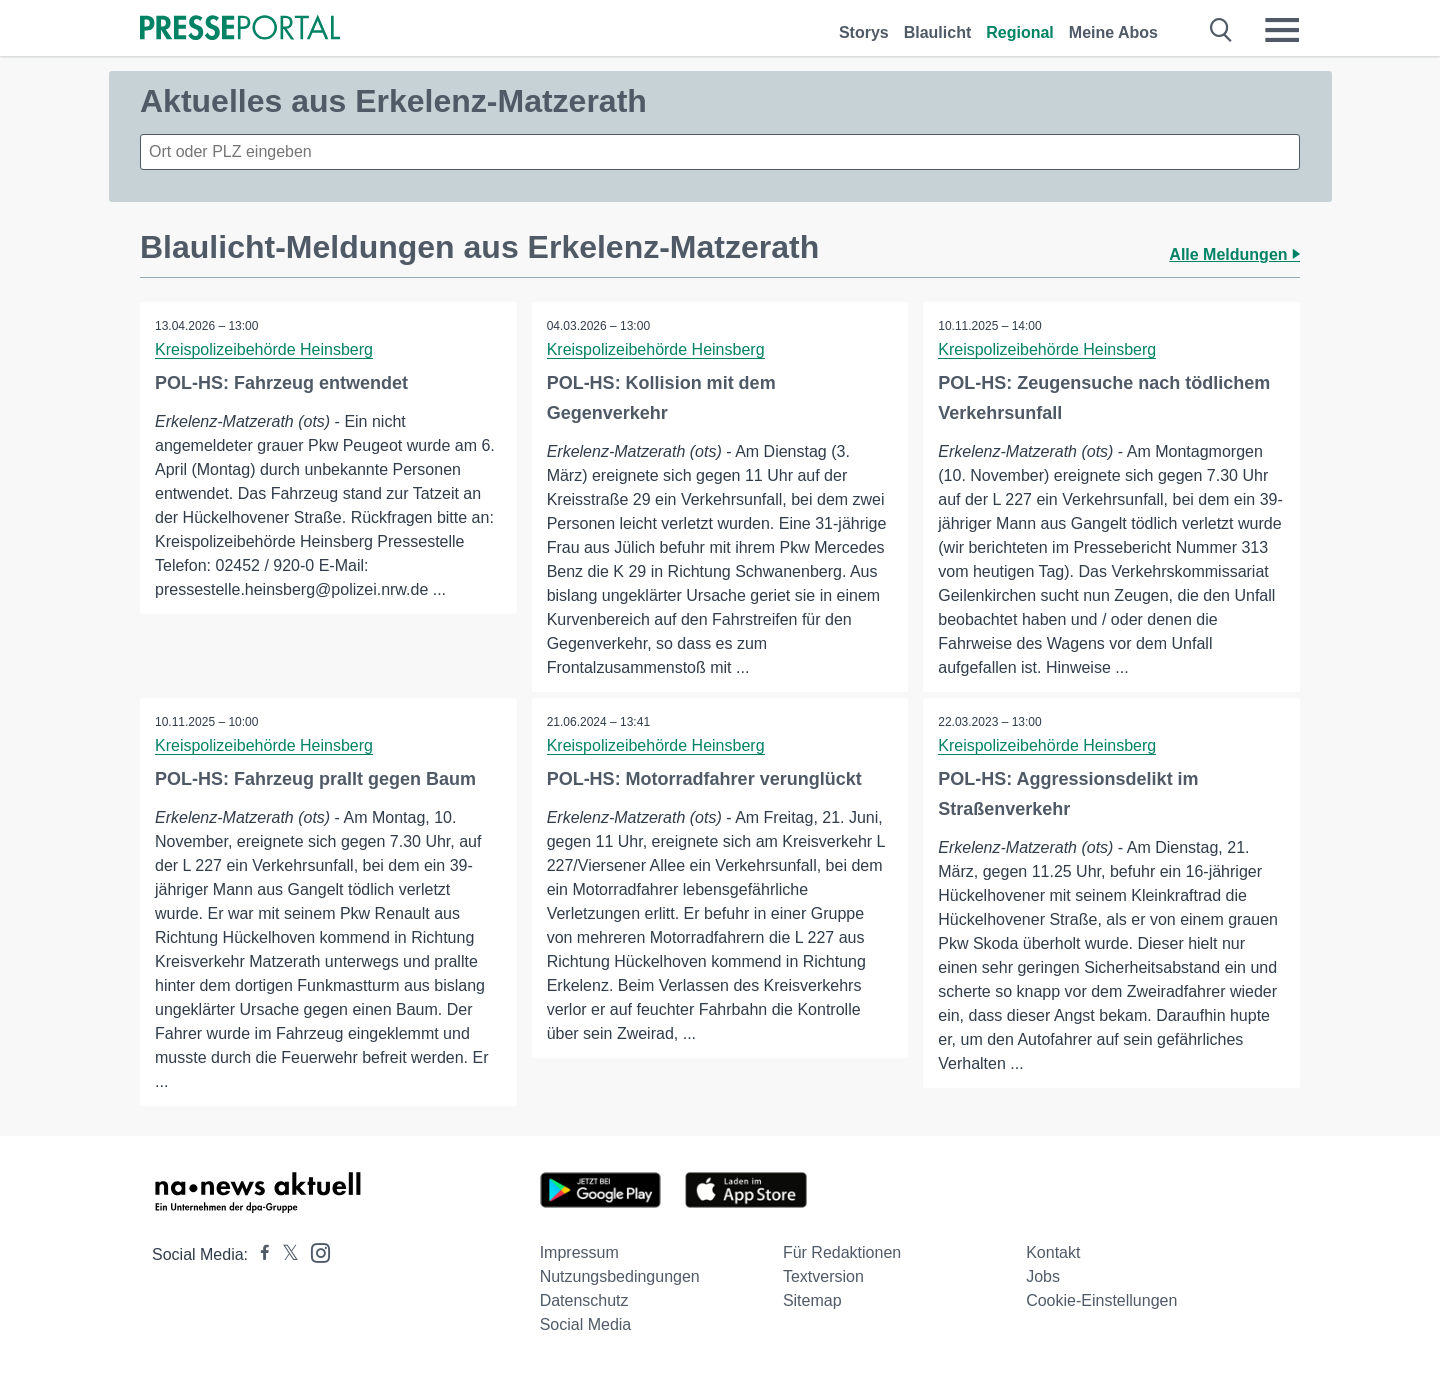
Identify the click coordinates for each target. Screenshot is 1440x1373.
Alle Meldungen (1234, 254)
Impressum (579, 1252)
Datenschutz (584, 1300)
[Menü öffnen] (1282, 30)
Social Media (586, 1324)
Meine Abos (1113, 32)
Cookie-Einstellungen (1101, 1300)
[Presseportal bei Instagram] (314, 1251)
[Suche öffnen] (1221, 30)
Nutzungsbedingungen (620, 1276)
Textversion (823, 1276)
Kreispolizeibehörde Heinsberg (264, 349)
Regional (1020, 32)
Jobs (1043, 1276)
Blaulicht (938, 32)
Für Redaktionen (842, 1252)
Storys (864, 32)
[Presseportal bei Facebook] (259, 1254)
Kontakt (1053, 1252)
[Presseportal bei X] (284, 1254)
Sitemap (812, 1300)
